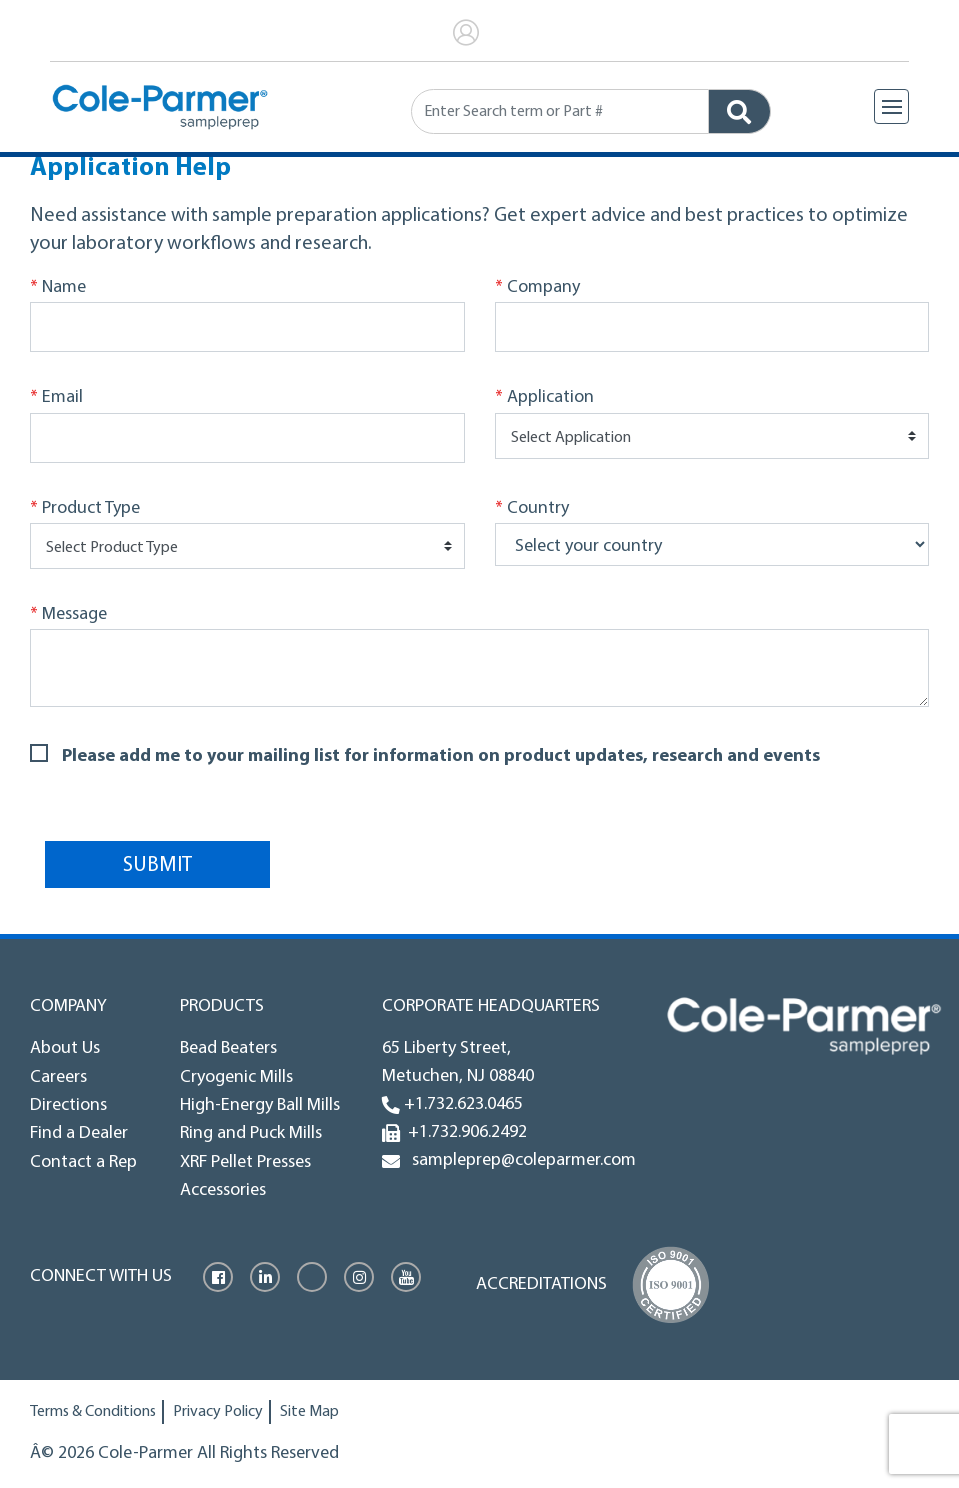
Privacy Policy (218, 1412)
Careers (58, 1077)
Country (532, 509)
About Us (65, 1048)
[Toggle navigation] (891, 106)
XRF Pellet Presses (245, 1162)
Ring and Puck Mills (251, 1133)
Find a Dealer (79, 1133)
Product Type (85, 509)
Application (544, 398)
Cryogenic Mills (236, 1077)
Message (68, 615)
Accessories (223, 1190)
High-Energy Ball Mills (260, 1105)
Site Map (309, 1412)
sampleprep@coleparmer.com (520, 1160)
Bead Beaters (228, 1048)
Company (537, 288)
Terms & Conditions (93, 1412)
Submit (157, 865)
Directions (68, 1105)
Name (58, 288)
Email (56, 398)
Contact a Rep (83, 1162)
